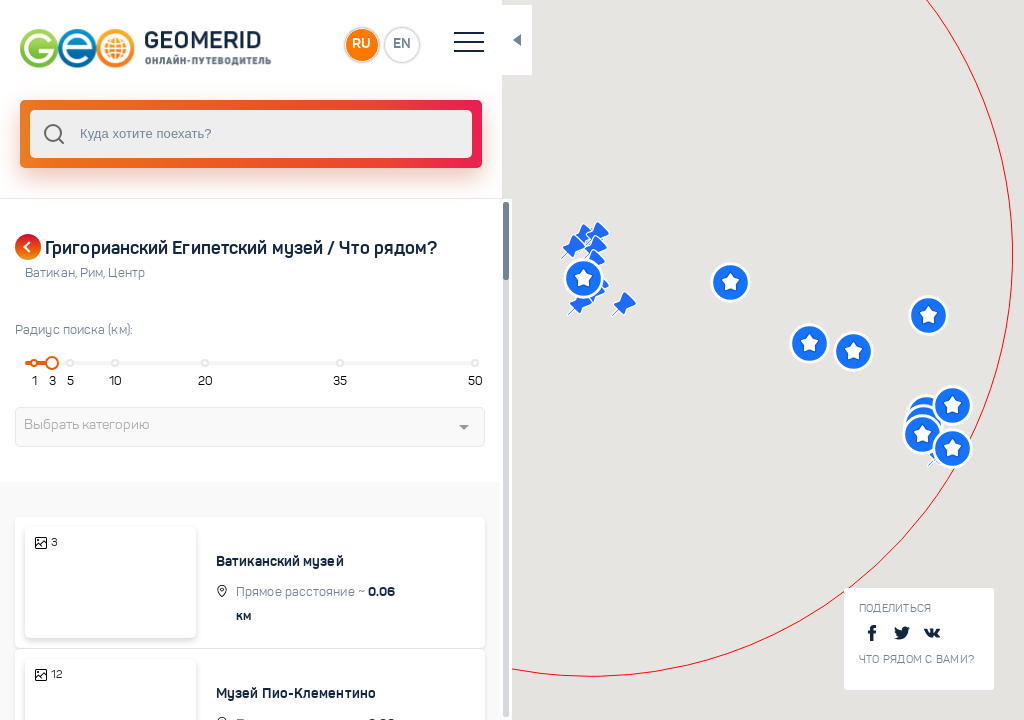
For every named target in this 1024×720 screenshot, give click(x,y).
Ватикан (52, 273)
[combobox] (270, 134)
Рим (94, 273)
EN (439, 44)
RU (396, 44)
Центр (126, 273)
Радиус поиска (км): (74, 330)
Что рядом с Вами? (916, 659)
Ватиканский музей (294, 561)
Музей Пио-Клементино (310, 694)
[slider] (54, 363)
